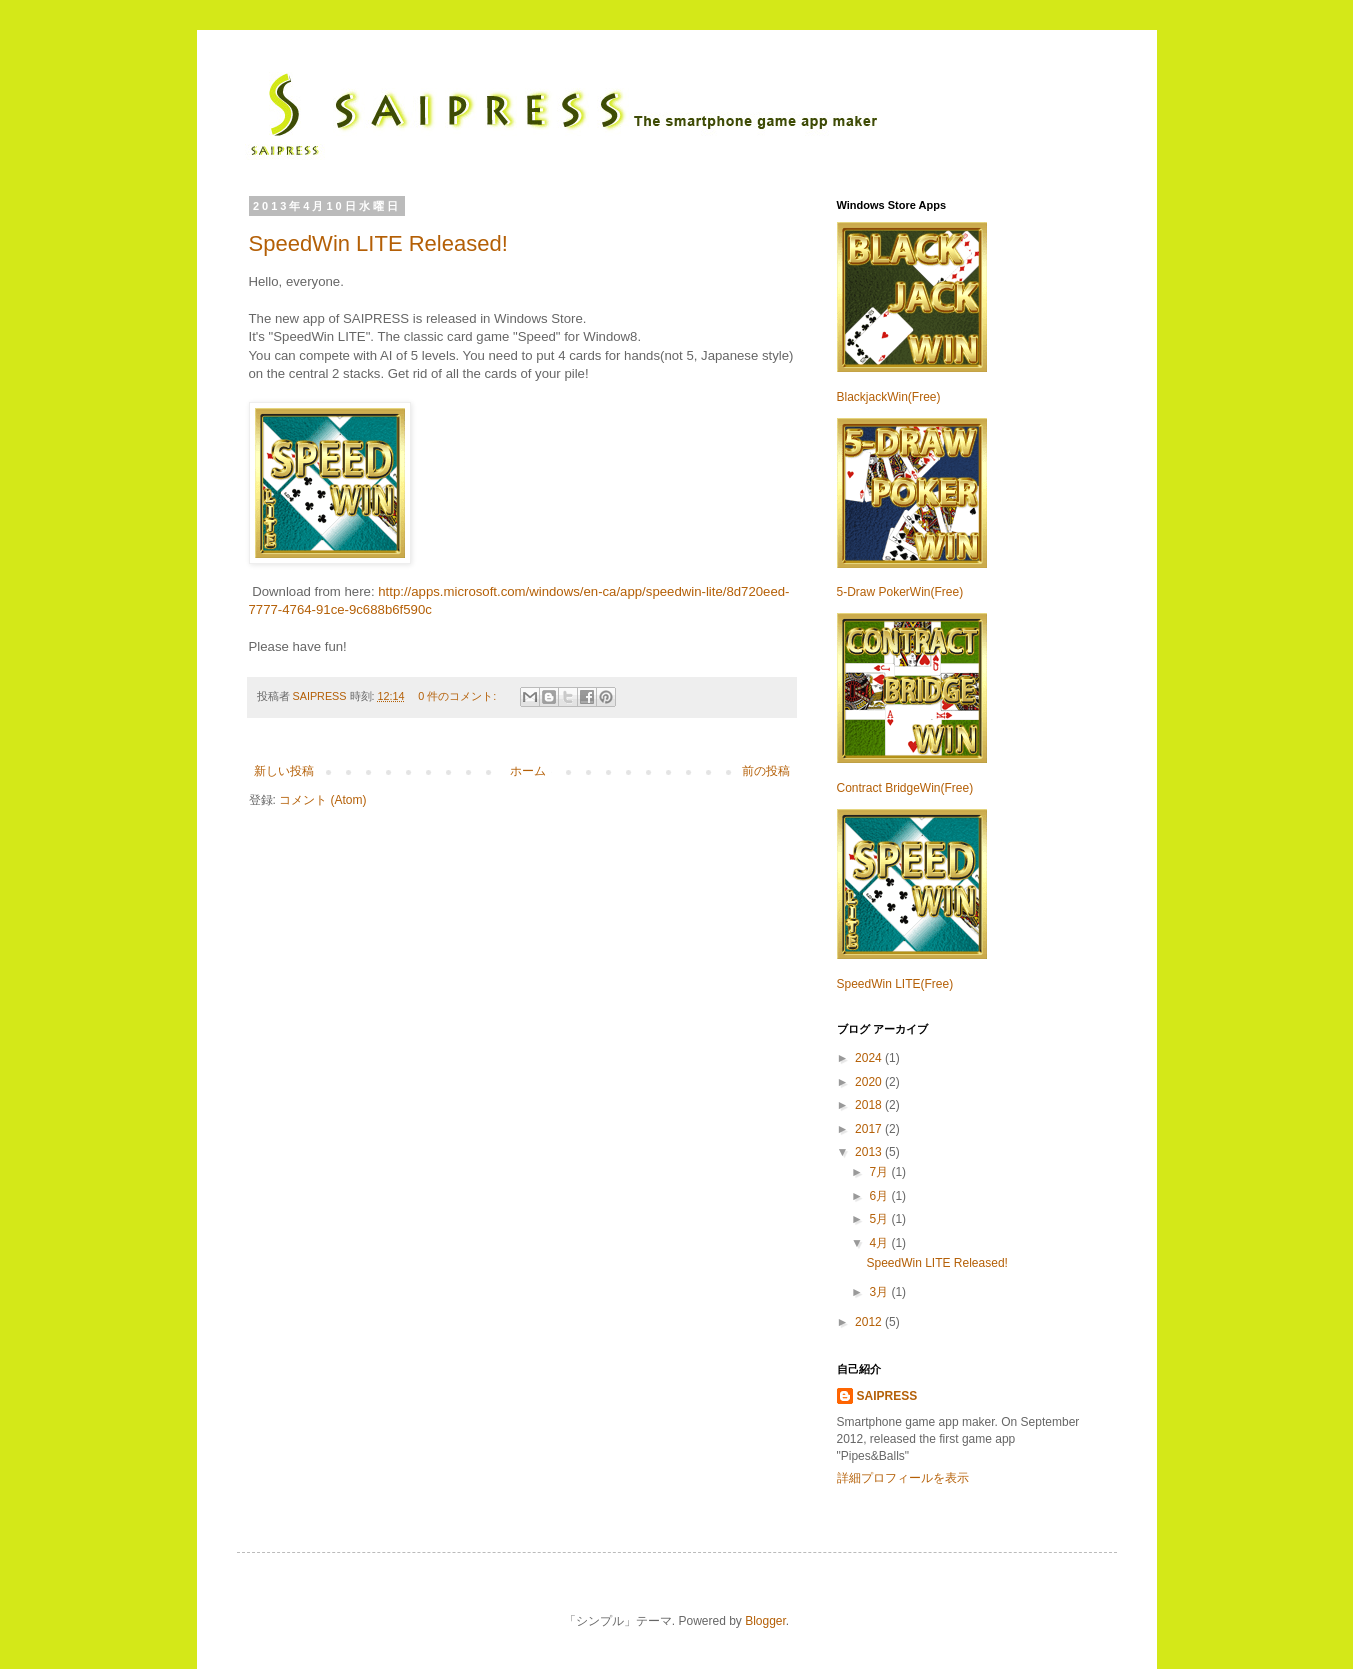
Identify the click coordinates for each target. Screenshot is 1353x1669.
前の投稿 (766, 771)
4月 (880, 1243)
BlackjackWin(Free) (889, 397)
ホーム (528, 771)
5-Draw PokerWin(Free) (900, 592)
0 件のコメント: (458, 696)
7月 (880, 1172)
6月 (880, 1196)
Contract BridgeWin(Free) (905, 788)
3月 (880, 1292)
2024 (870, 1058)
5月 (880, 1219)
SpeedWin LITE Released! (378, 243)
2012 (870, 1322)
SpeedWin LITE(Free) (895, 984)
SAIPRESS (321, 696)
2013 (870, 1152)
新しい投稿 (284, 771)
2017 (870, 1129)
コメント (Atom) (322, 800)
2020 (870, 1082)
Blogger (765, 1621)
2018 (870, 1105)
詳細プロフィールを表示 (903, 1478)
